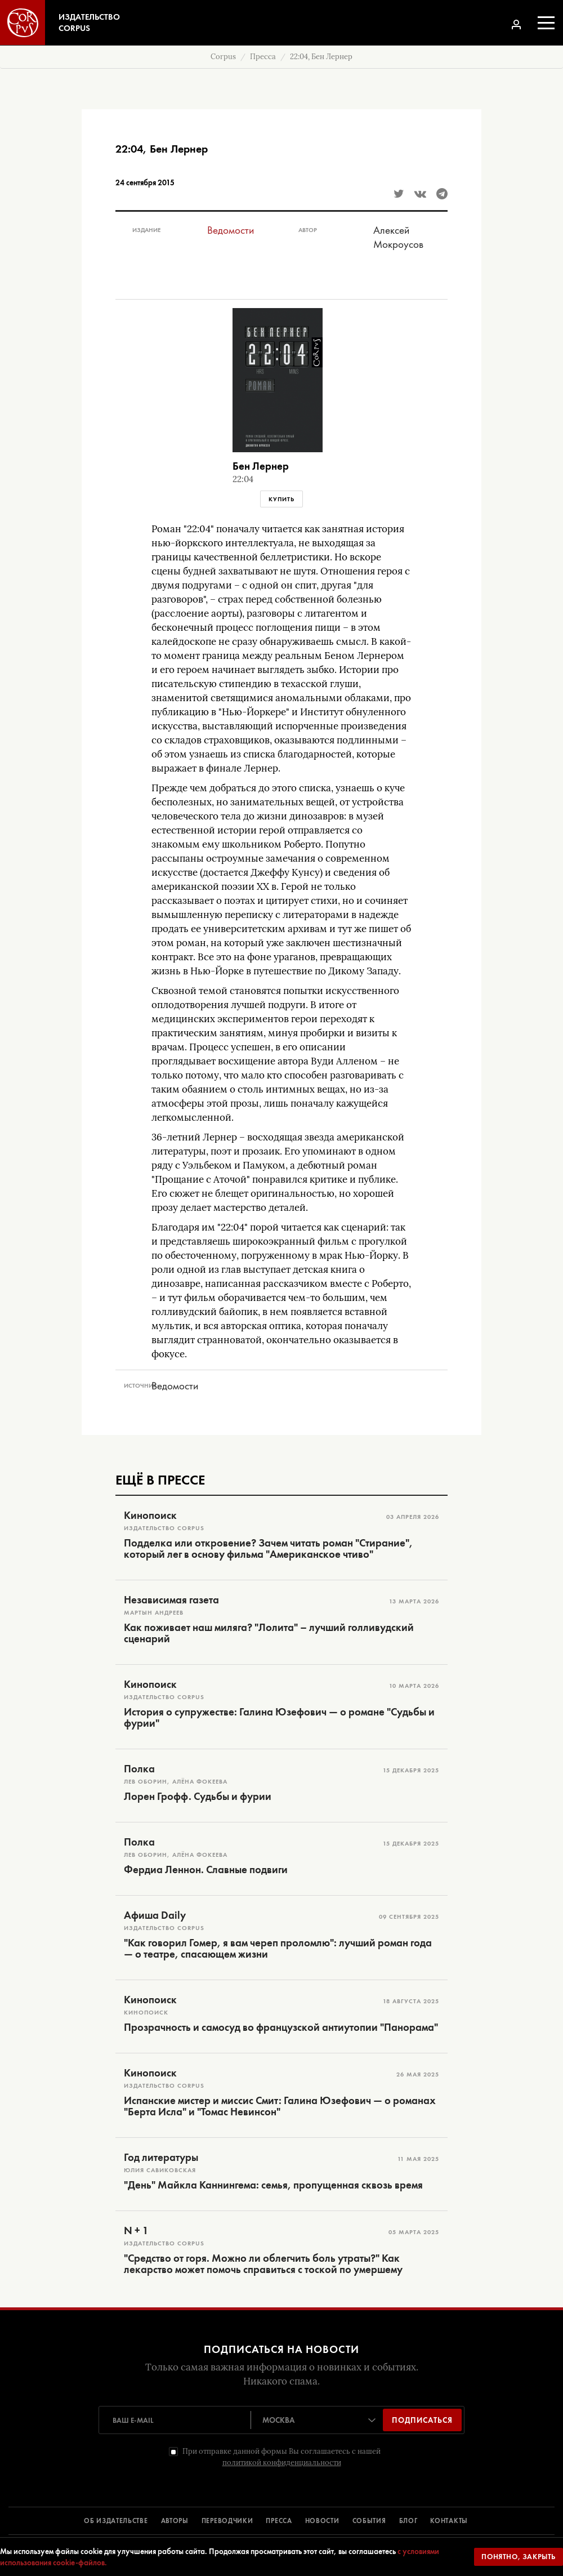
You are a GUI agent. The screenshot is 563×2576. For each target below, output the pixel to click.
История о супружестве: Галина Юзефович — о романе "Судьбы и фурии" (279, 1717)
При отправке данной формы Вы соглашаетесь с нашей (281, 2457)
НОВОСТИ (322, 2520)
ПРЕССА (279, 2520)
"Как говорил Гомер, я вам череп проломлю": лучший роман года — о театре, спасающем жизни (278, 1948)
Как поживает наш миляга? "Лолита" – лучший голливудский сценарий (269, 1633)
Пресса (263, 56)
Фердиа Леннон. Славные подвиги (206, 1869)
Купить (281, 499)
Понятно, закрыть (518, 2556)
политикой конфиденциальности (281, 2462)
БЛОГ (408, 2520)
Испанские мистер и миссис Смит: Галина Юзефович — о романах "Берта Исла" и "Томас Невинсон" (280, 2106)
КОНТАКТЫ (449, 2520)
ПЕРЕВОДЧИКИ (227, 2520)
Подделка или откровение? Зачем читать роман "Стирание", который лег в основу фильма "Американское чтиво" (268, 1548)
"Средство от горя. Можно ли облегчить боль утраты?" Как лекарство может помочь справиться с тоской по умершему (263, 2264)
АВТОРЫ (175, 2520)
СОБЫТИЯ (369, 2520)
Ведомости (230, 230)
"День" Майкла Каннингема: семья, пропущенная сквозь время (273, 2185)
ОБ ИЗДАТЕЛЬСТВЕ (116, 2520)
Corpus (223, 56)
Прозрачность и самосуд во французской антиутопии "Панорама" (281, 2027)
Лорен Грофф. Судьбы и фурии (197, 1796)
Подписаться (422, 2420)
